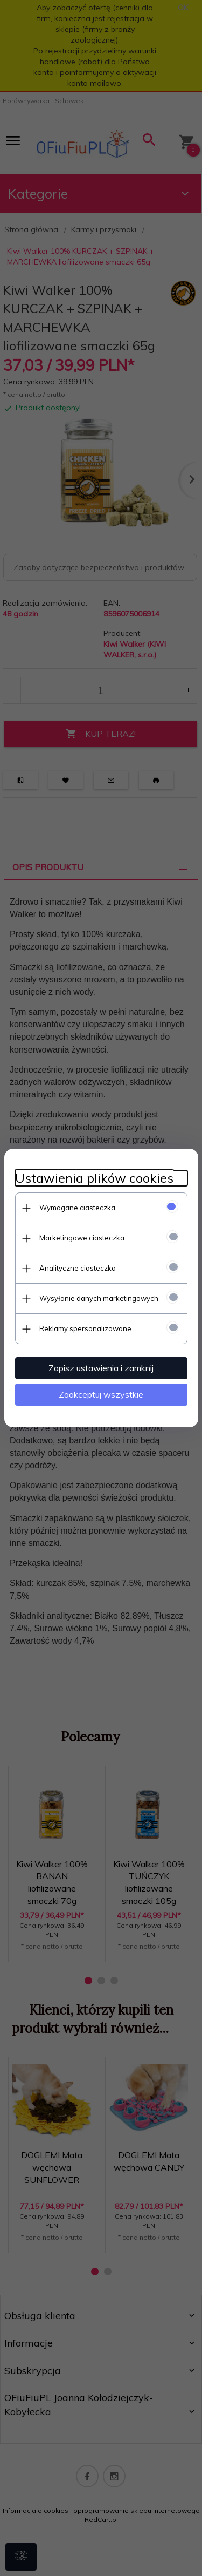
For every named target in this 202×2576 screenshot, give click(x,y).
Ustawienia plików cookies (94, 1178)
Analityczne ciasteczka (77, 1268)
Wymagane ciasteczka (77, 1207)
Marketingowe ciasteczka (81, 1237)
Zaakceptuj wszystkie (101, 1394)
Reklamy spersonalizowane (85, 1328)
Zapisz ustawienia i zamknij (101, 1367)
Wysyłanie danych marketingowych (98, 1298)
